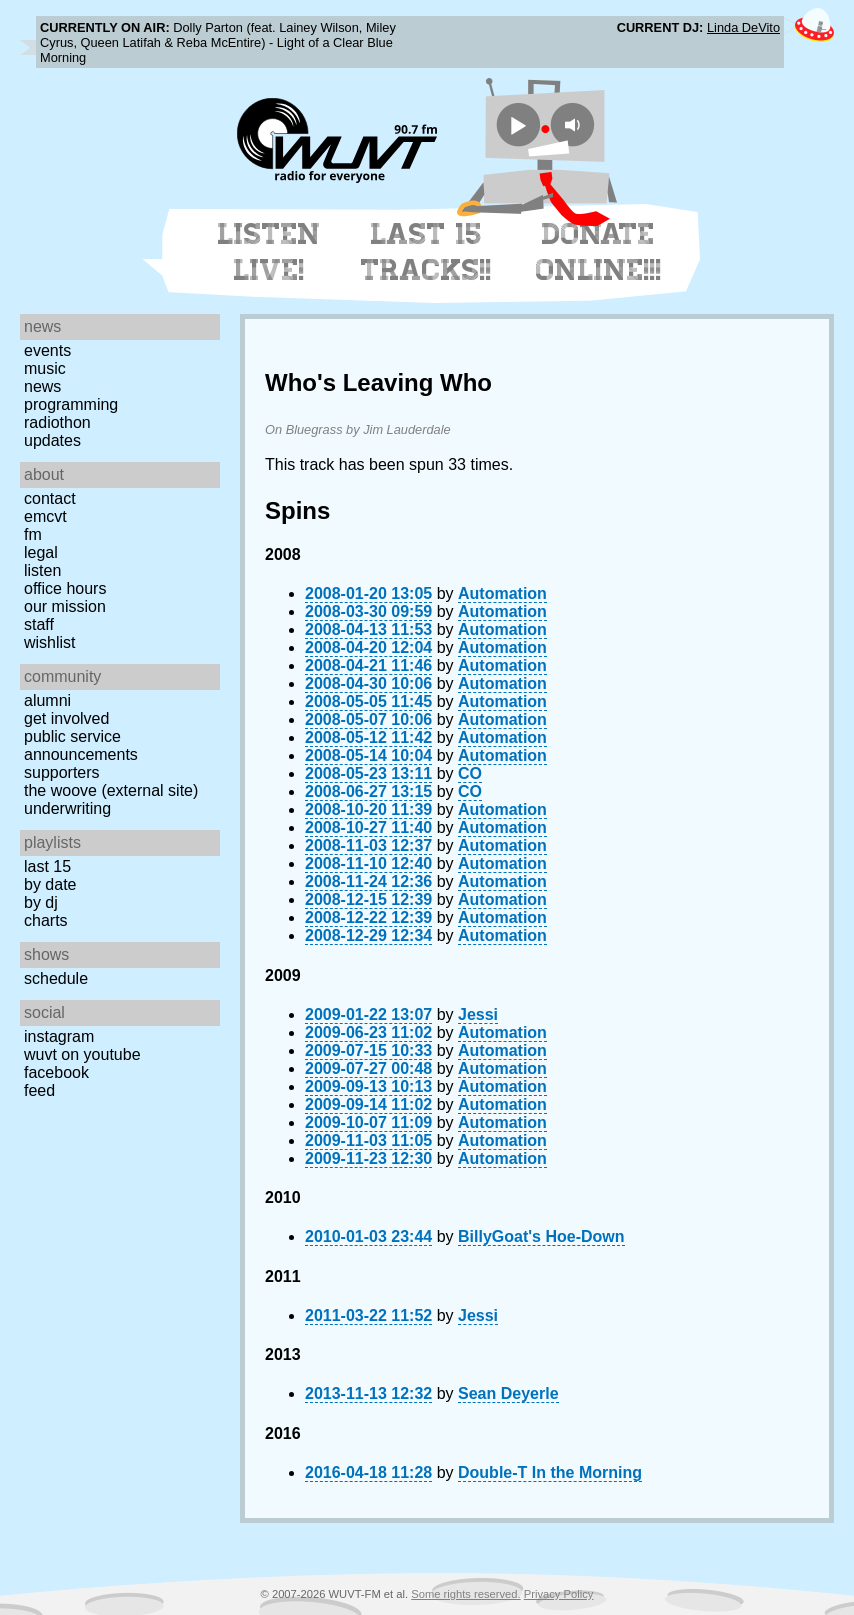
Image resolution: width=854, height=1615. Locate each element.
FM (33, 534)
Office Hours (65, 588)
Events (47, 350)
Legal (41, 552)
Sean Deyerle (508, 1393)
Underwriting (67, 808)
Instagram (59, 1036)
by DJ (41, 902)
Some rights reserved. (465, 1594)
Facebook (56, 1072)
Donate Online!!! (599, 252)
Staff (39, 624)
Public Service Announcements (81, 745)
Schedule (56, 978)
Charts (46, 920)
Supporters (62, 772)
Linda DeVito (743, 27)
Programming (71, 404)
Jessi (478, 1014)
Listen (42, 570)
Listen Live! (269, 252)
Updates (52, 440)
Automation (502, 593)
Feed (39, 1090)
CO (470, 773)
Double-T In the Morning (550, 1472)
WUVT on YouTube (82, 1054)
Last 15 (47, 866)
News (42, 386)
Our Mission (65, 606)
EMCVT (45, 516)
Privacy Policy (559, 1594)
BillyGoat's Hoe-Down (541, 1236)
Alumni (47, 700)
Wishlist (50, 642)
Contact (50, 498)
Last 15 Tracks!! (426, 252)
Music (45, 368)
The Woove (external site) (111, 790)
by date (50, 884)
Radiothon (57, 422)
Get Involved (66, 718)
